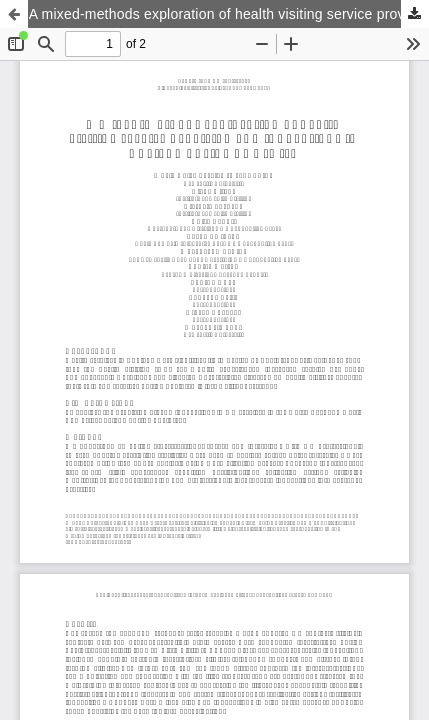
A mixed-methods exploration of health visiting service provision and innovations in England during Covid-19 (229, 14)
